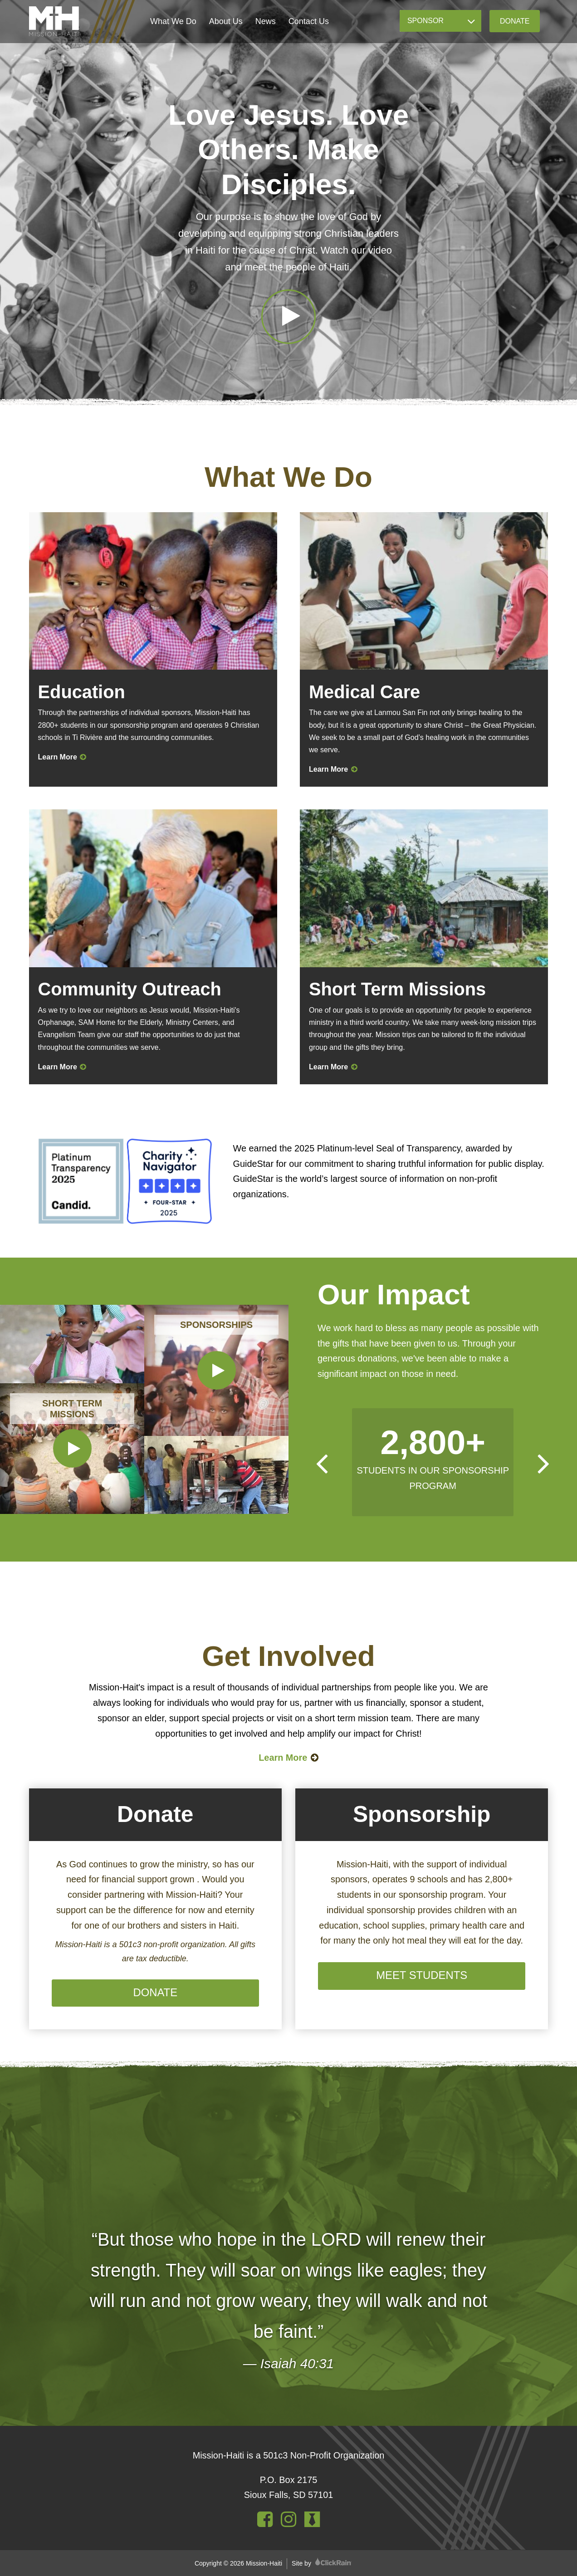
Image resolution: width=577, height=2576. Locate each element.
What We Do (173, 21)
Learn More (62, 757)
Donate (514, 21)
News (265, 21)
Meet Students (421, 1975)
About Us (226, 21)
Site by (322, 2563)
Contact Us (308, 21)
